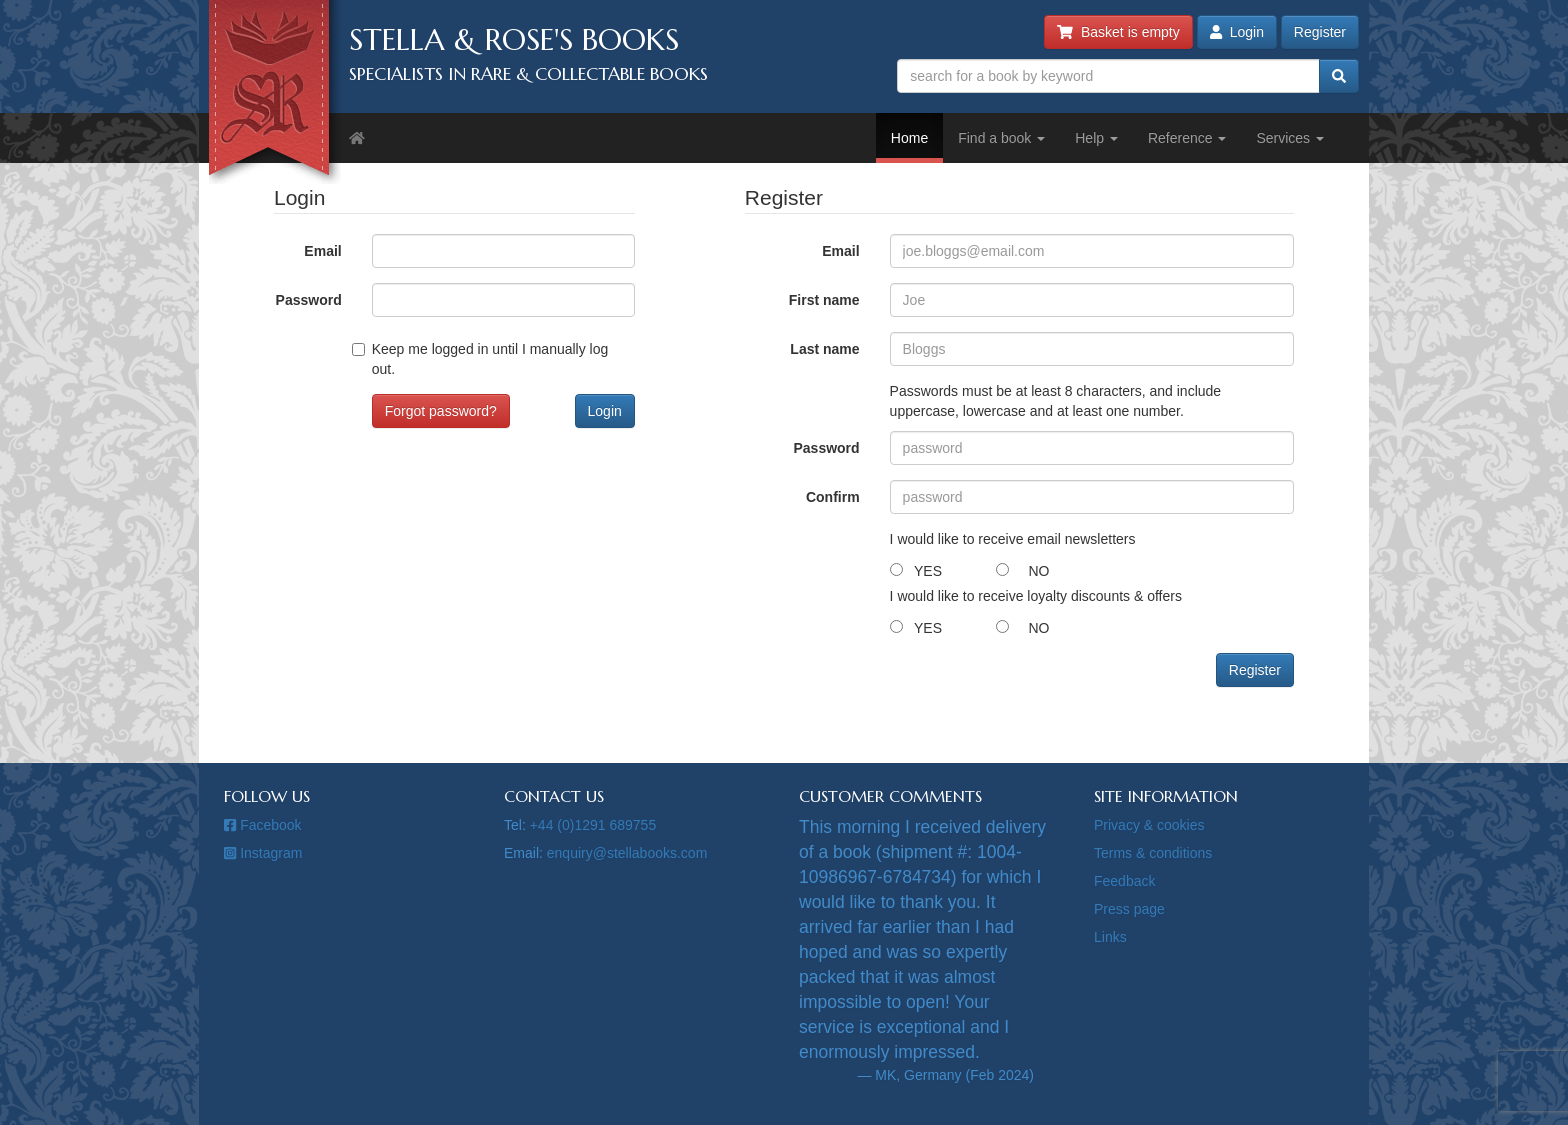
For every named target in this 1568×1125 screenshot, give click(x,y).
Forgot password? (441, 411)
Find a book (1001, 138)
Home (909, 138)
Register (1320, 32)
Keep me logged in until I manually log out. (490, 359)
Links (1110, 937)
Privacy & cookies (1149, 825)
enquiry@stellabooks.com (627, 853)
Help (1096, 138)
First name (824, 300)
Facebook (263, 825)
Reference (1187, 138)
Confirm (833, 497)
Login (1237, 32)
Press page (1129, 909)
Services (1290, 138)
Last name (824, 349)
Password (309, 300)
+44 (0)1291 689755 (593, 825)
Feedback (1124, 881)
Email (322, 251)
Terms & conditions (1153, 853)
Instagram (263, 853)
